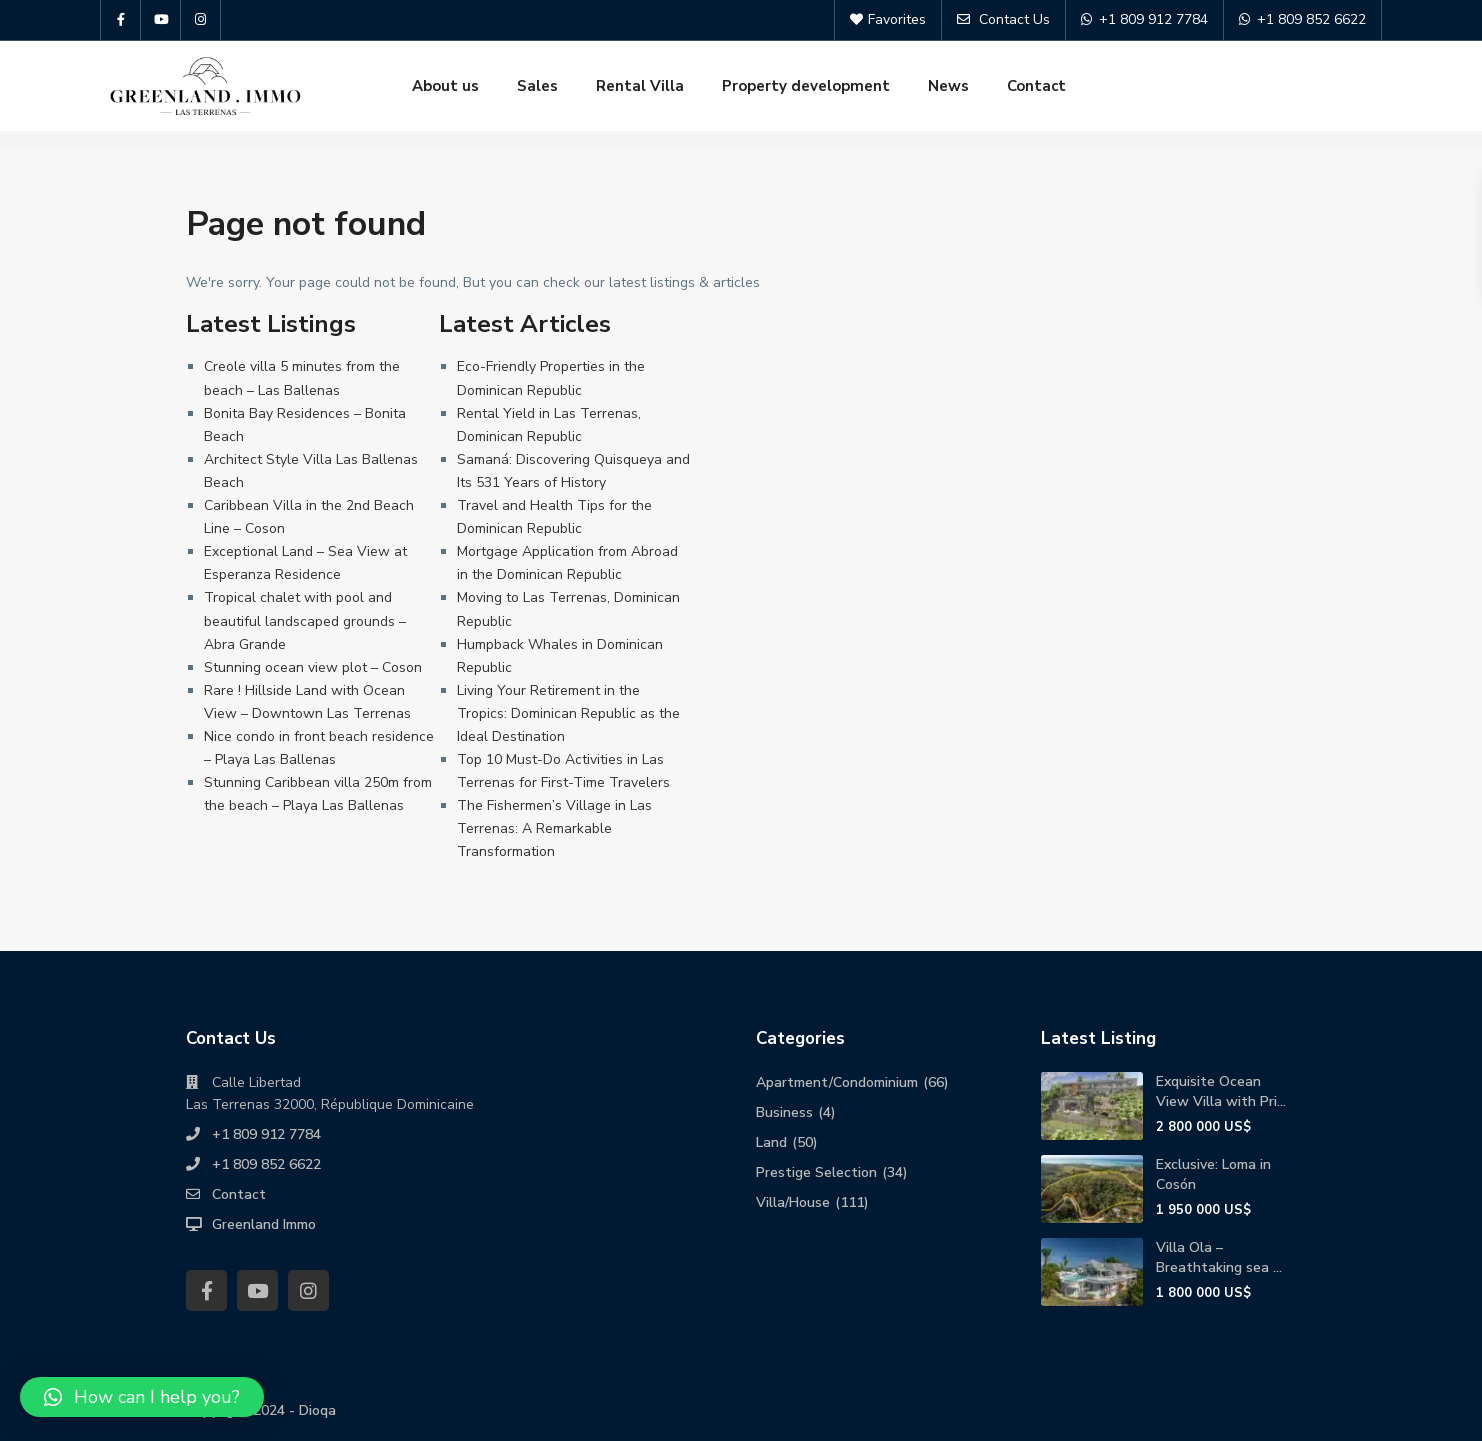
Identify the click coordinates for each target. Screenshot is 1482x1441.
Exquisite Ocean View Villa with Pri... (1221, 1091)
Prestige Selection (816, 1172)
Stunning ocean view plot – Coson (313, 667)
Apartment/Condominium (837, 1082)
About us (445, 86)
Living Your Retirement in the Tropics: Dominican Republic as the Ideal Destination (568, 713)
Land (771, 1142)
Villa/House (793, 1202)
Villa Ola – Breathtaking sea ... (1219, 1257)
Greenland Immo (264, 1224)
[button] (142, 1397)
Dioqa (317, 1410)
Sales (537, 86)
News (948, 86)
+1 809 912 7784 (266, 1134)
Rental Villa (640, 86)
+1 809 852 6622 (266, 1164)
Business (784, 1112)
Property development (806, 86)
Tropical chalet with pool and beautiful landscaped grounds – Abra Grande (305, 620)
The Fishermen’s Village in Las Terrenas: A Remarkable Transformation (554, 828)
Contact (1036, 86)
